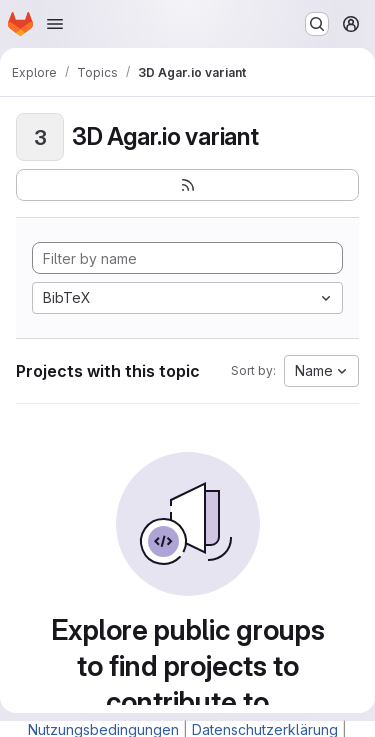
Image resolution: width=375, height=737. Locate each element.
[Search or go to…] (317, 24)
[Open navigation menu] (55, 24)
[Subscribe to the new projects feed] (187, 185)
